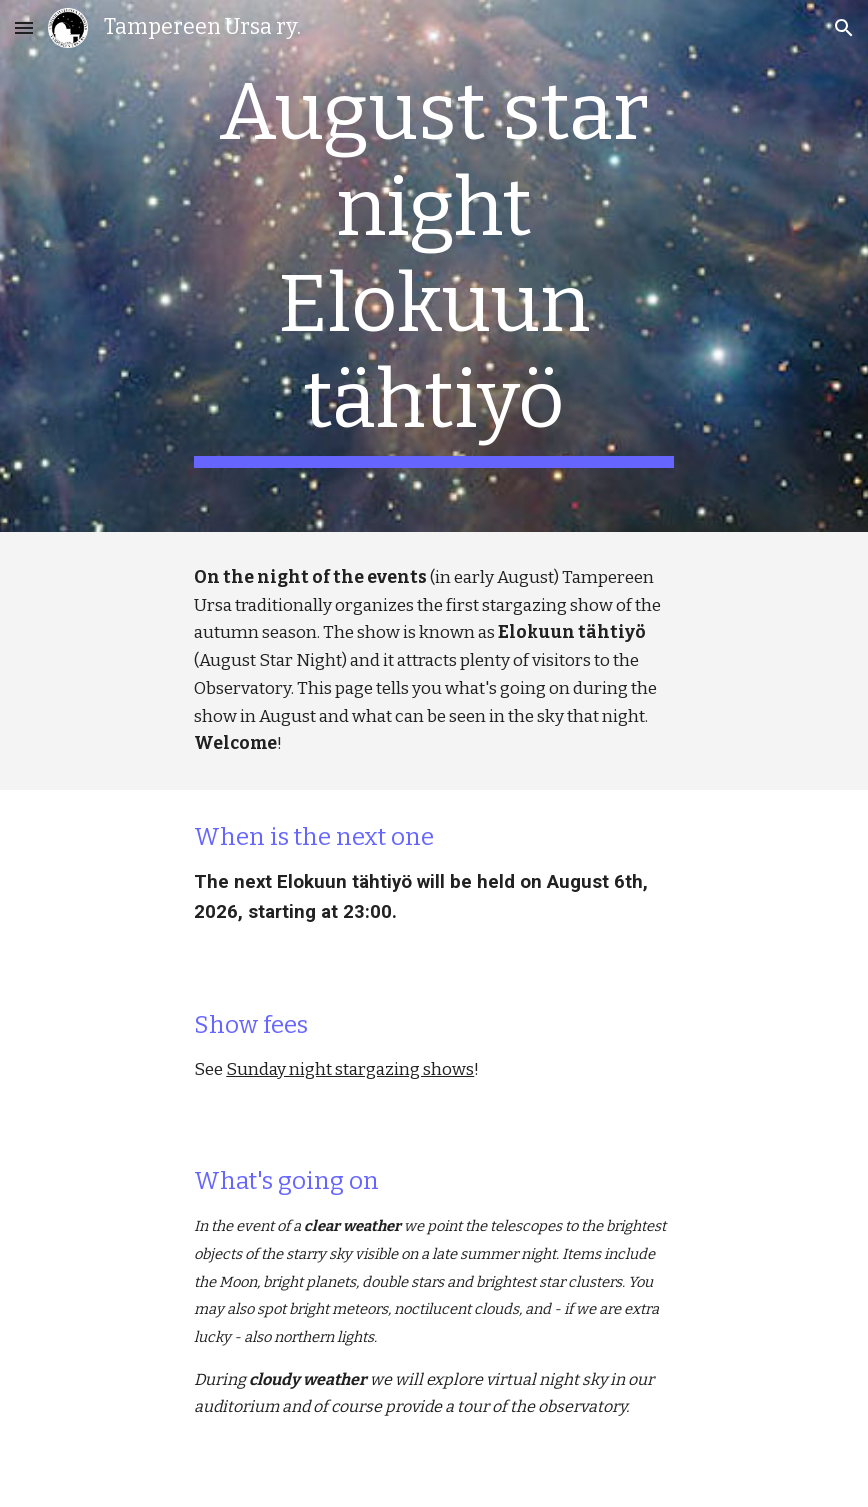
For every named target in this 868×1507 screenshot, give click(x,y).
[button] (24, 27)
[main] (433, 266)
